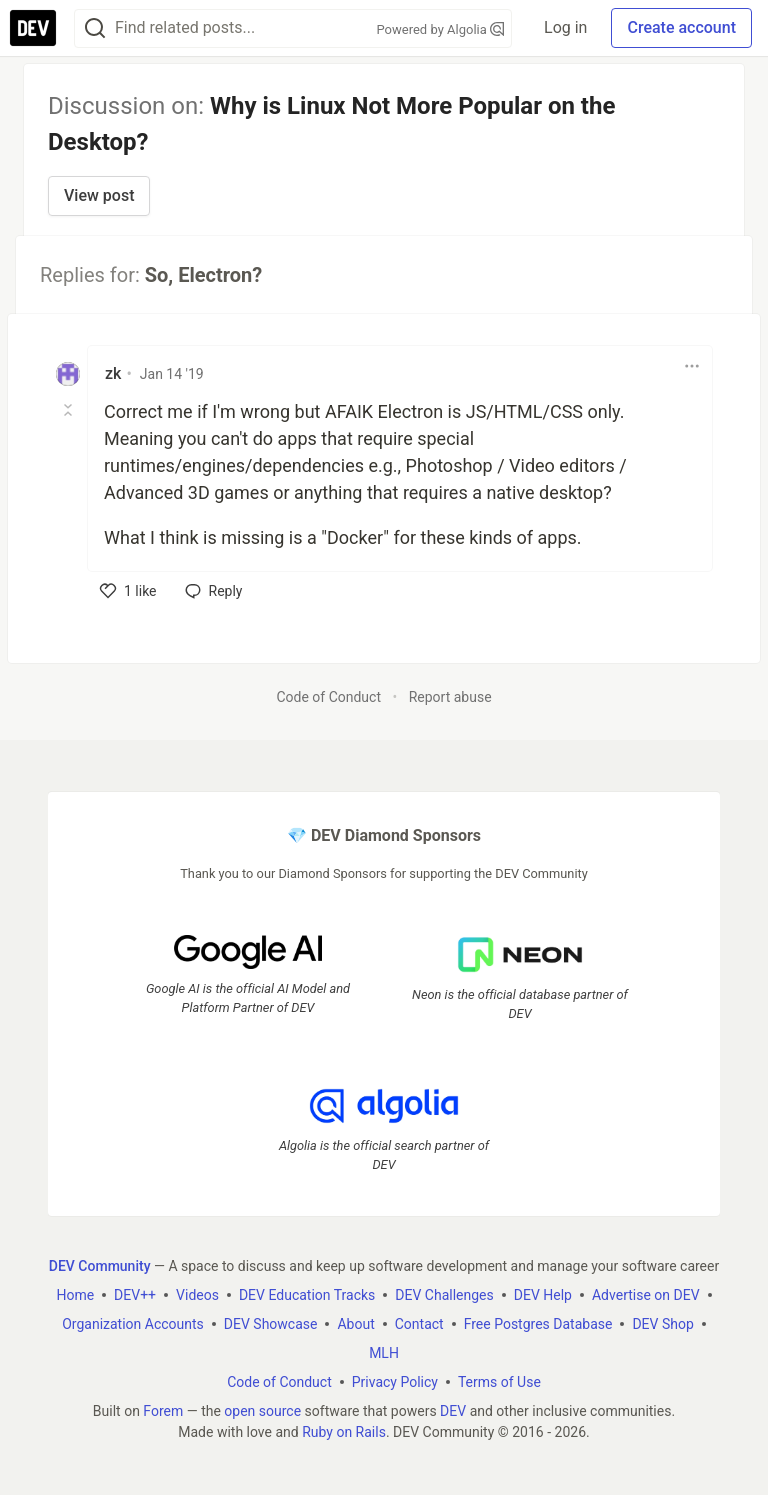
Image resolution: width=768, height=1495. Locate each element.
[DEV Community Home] (33, 28)
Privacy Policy (395, 1382)
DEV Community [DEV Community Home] (100, 1266)
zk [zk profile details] (113, 373)
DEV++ (135, 1295)
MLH (384, 1353)
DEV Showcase (271, 1324)
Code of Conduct (328, 697)
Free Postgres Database (538, 1324)
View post (99, 195)
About (355, 1324)
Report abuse (450, 697)
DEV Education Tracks (307, 1295)
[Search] (95, 28)
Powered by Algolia (441, 29)
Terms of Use (499, 1382)
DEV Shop (662, 1324)
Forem (163, 1411)
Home (75, 1295)
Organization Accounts (133, 1324)
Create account (681, 27)
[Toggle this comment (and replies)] (69, 410)
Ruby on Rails (344, 1432)
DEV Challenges (444, 1295)
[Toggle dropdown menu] (692, 366)
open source (262, 1411)
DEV (453, 1411)
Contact (419, 1324)
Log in (565, 27)
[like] (128, 591)
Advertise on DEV (646, 1295)
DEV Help (543, 1295)
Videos (197, 1295)
